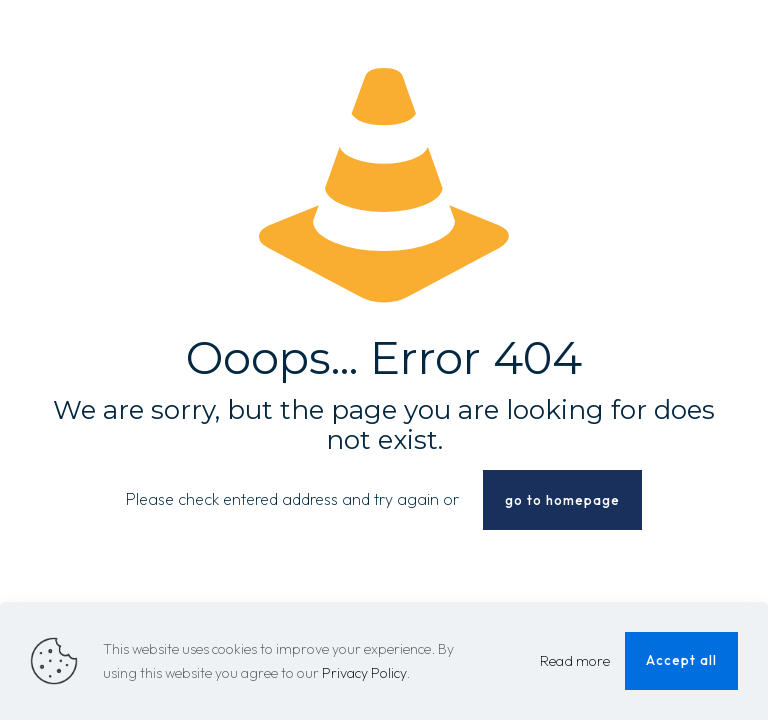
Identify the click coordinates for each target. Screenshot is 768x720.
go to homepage (562, 500)
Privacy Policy (364, 673)
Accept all (681, 660)
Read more (575, 661)
